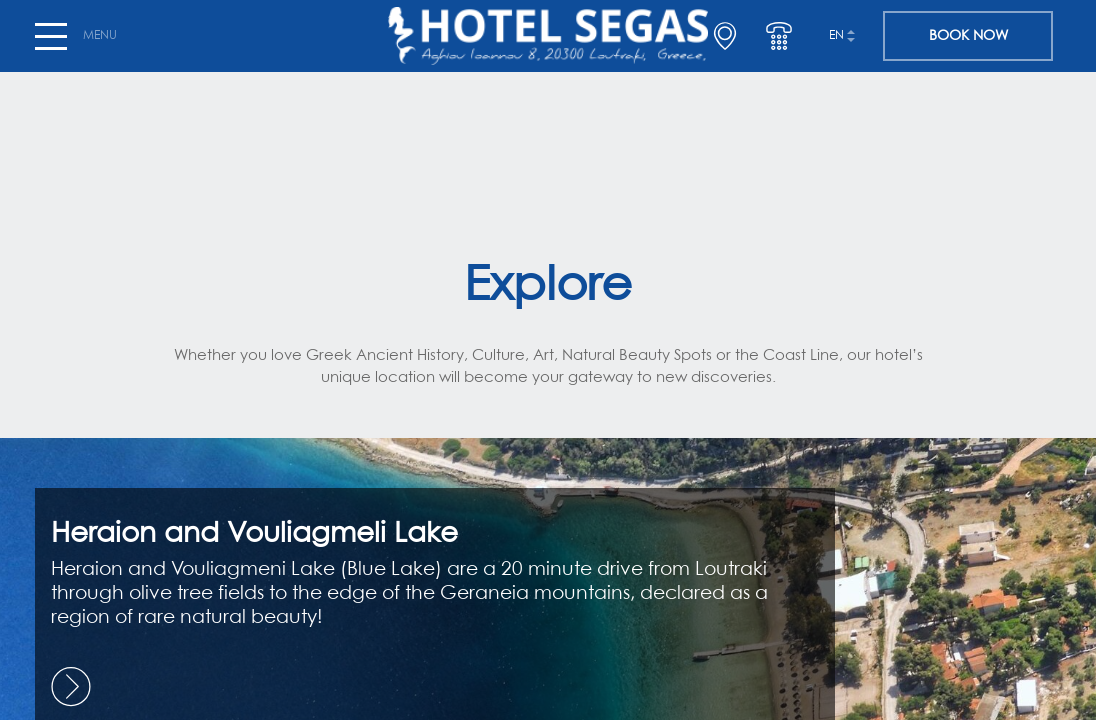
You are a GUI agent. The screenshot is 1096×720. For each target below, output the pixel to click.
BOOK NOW (968, 36)
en (836, 36)
